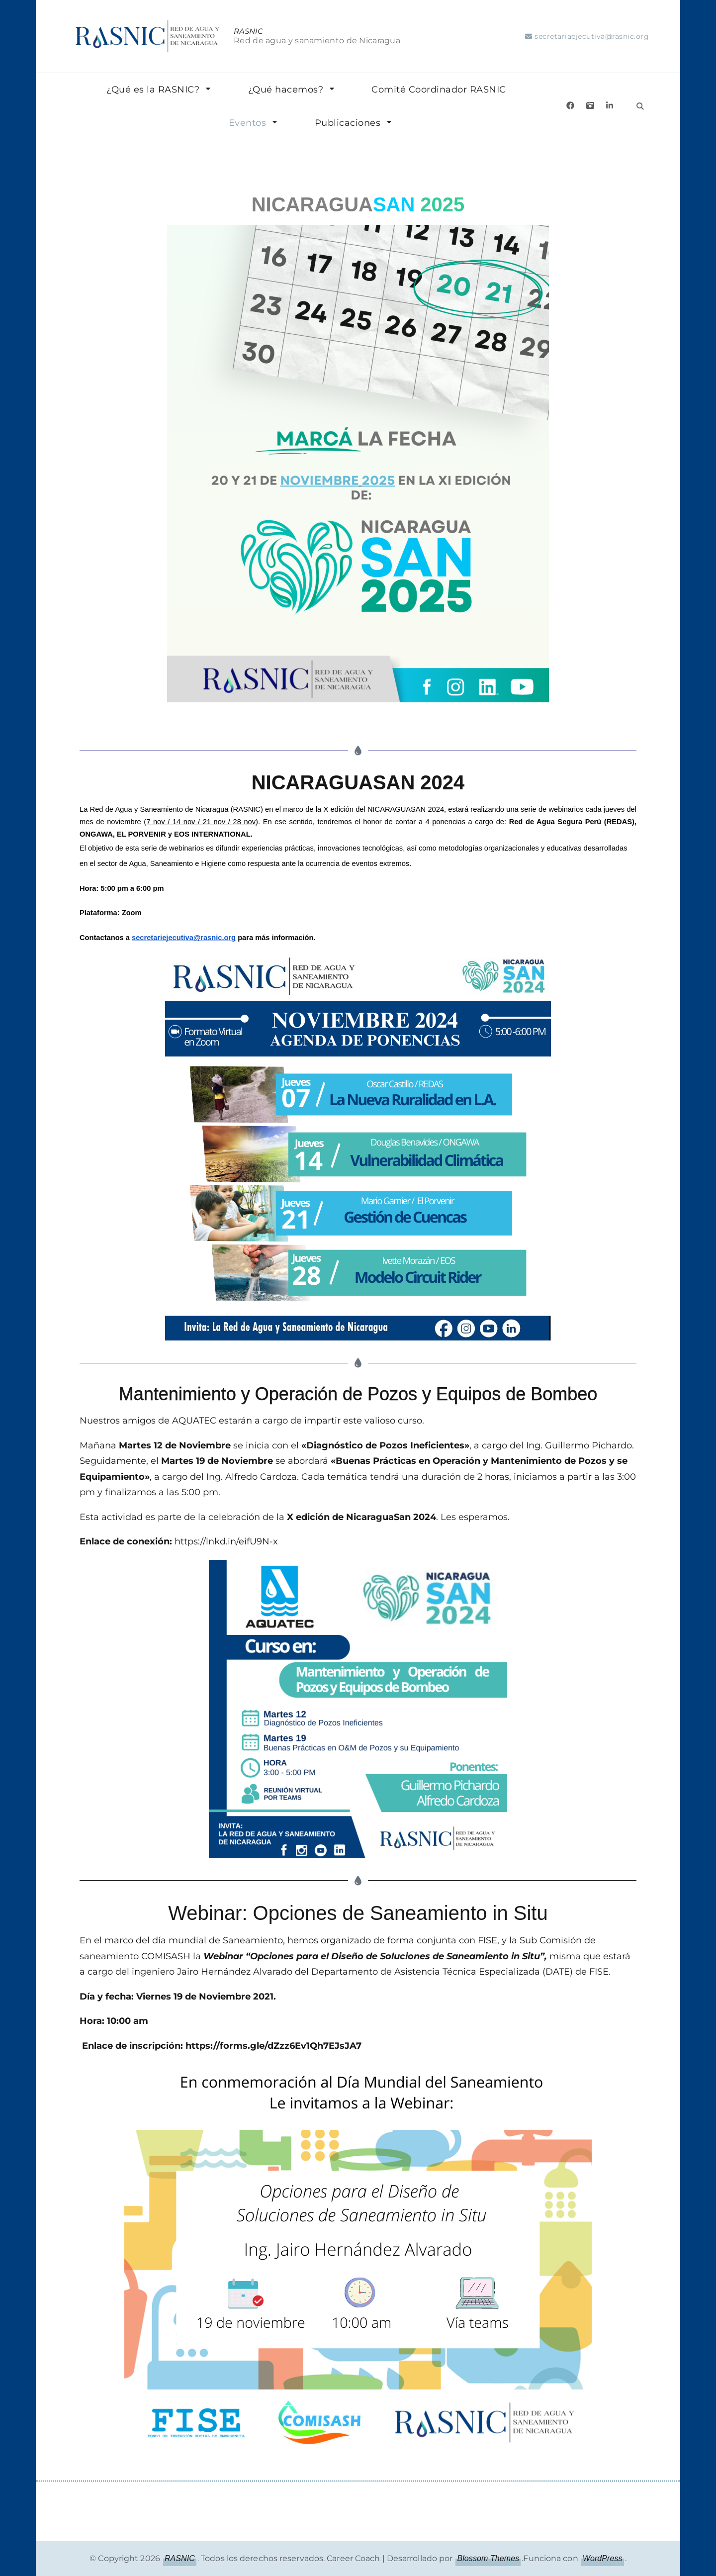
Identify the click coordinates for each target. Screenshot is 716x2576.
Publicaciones (348, 122)
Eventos (248, 122)
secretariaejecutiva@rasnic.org (592, 36)
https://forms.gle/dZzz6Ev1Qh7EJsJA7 (273, 2045)
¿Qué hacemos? (286, 89)
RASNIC (248, 31)
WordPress (603, 2558)
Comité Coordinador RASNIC (438, 89)
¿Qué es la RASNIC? (152, 89)
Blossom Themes (488, 2558)
